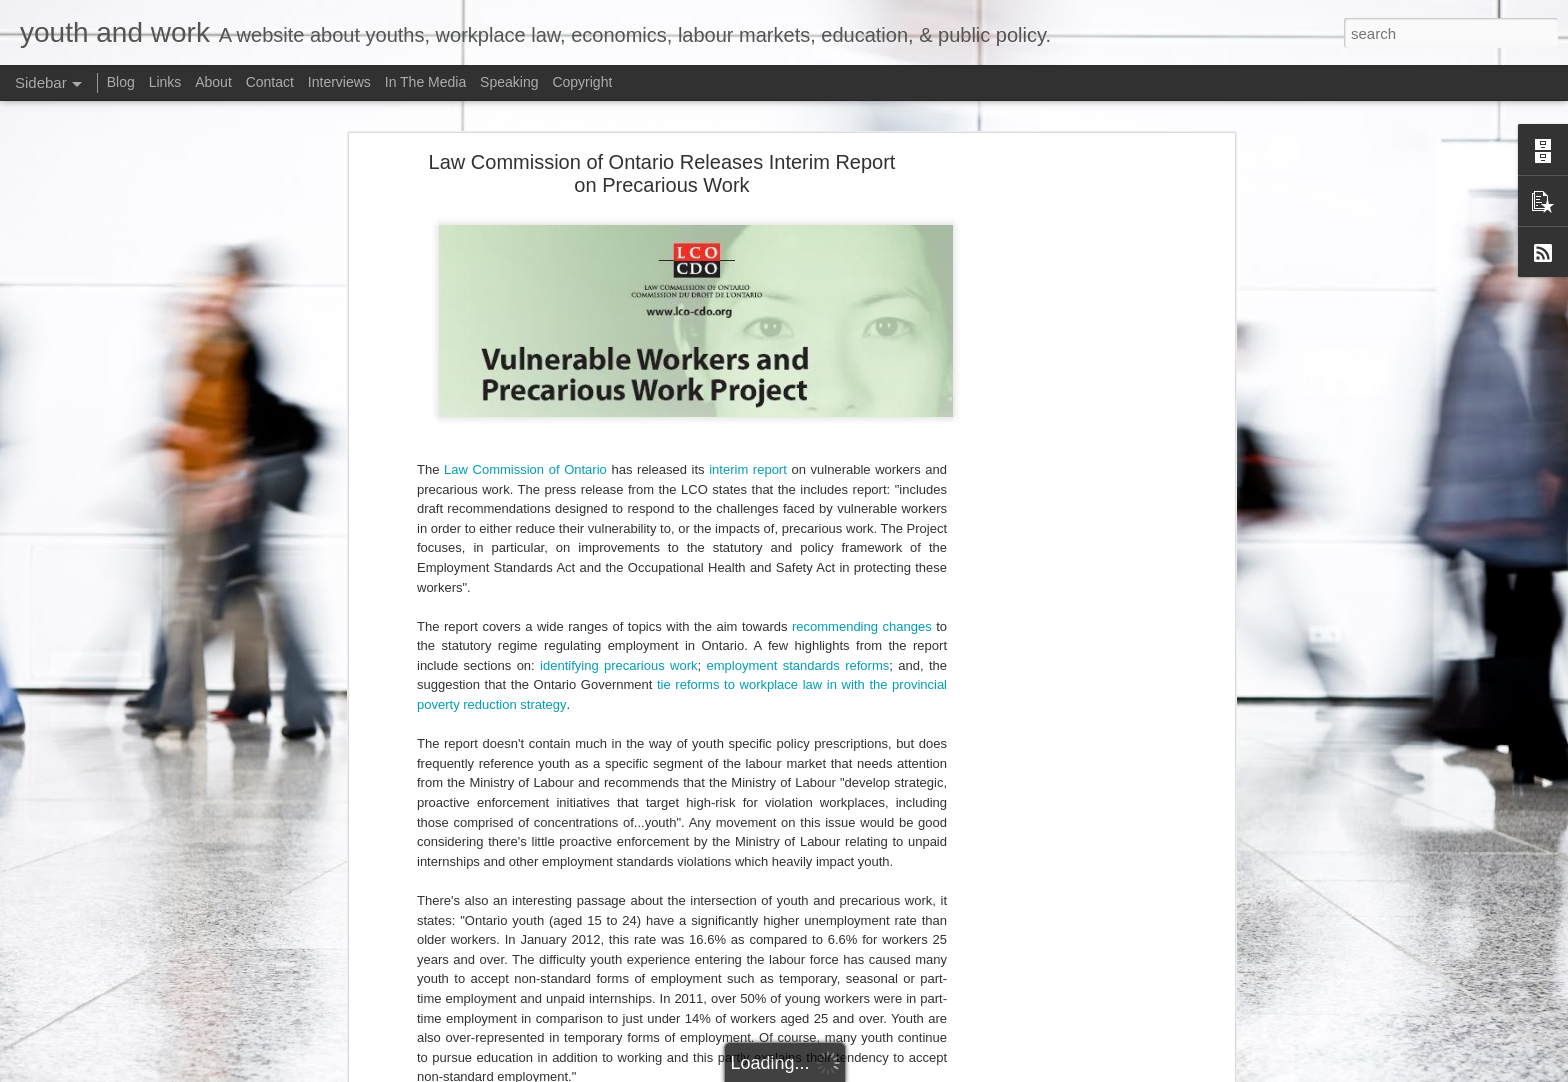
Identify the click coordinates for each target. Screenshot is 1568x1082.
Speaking (509, 82)
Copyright (582, 82)
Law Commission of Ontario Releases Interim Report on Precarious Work (662, 159)
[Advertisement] (1057, 462)
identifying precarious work (618, 651)
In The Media (425, 82)
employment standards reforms (798, 651)
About (213, 82)
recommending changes (862, 612)
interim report (748, 455)
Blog (121, 82)
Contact (270, 82)
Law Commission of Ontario (525, 455)
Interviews (339, 82)
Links (165, 82)
